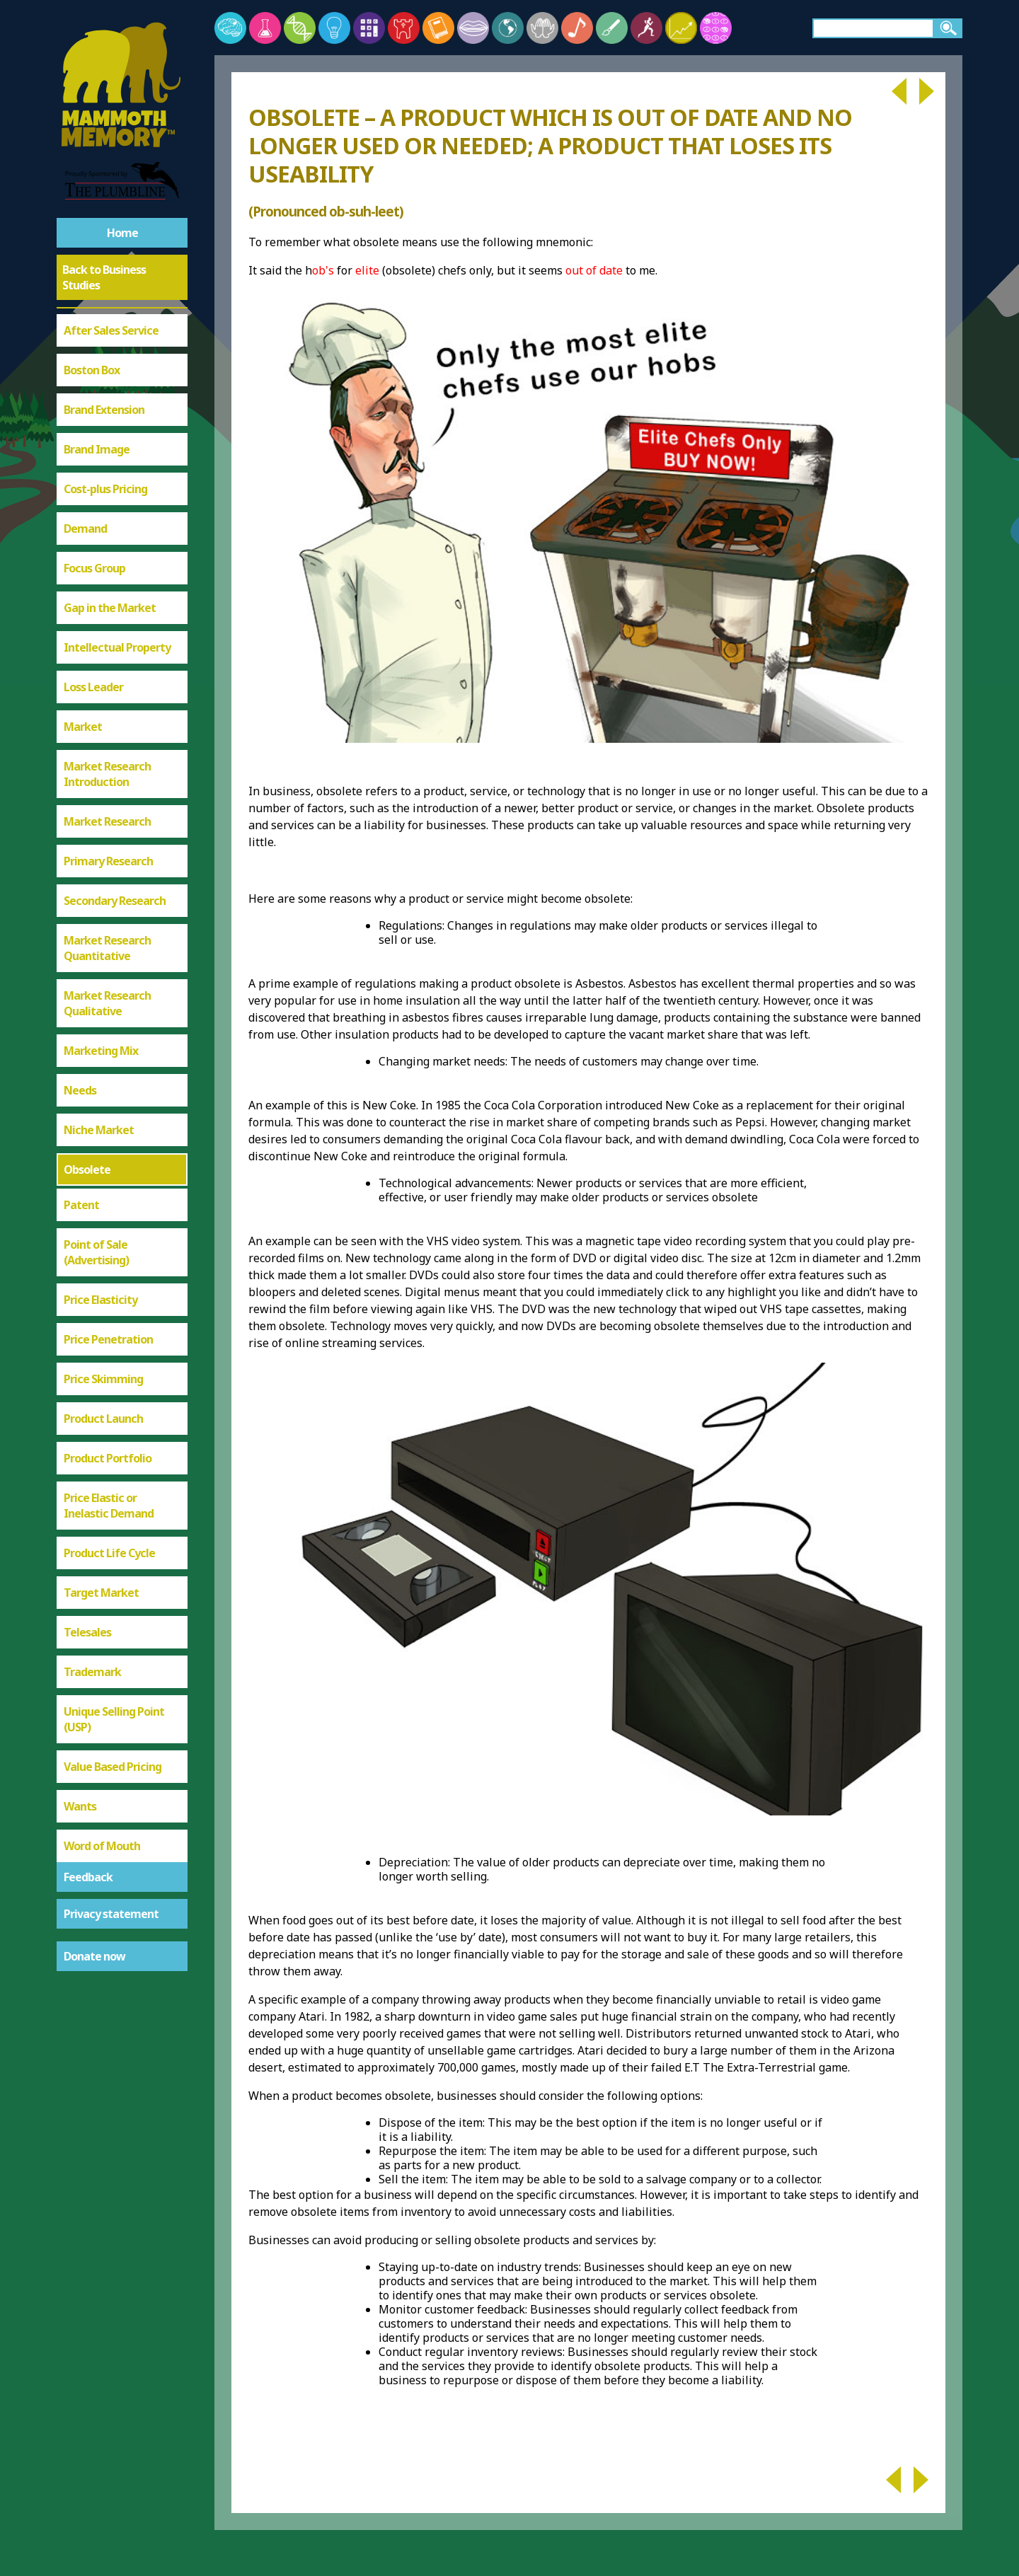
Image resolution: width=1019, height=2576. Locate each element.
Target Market (101, 1592)
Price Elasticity (100, 1299)
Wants (80, 1806)
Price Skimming (103, 1379)
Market (83, 726)
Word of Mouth (102, 1846)
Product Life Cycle (109, 1553)
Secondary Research (115, 900)
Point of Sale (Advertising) (96, 1252)
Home (122, 233)
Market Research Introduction (107, 774)
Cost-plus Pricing (105, 489)
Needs (80, 1090)
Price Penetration (108, 1339)
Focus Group (94, 568)
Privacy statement (111, 1914)
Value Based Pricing (112, 1766)
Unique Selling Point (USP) (114, 1719)
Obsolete (87, 1169)
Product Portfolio (107, 1458)
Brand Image (96, 449)
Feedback (88, 1877)
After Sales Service (111, 330)
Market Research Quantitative (107, 948)
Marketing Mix (101, 1050)
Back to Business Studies (104, 277)
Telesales (87, 1632)
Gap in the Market (110, 608)
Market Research (107, 821)
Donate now (94, 1956)
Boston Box (92, 370)
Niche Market (99, 1130)
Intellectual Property (117, 647)
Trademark (92, 1672)
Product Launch (103, 1418)
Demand (85, 528)
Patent (81, 1205)
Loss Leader (93, 687)
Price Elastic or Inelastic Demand (109, 1505)
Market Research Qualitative (107, 1003)
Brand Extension (104, 409)
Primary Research (108, 861)
